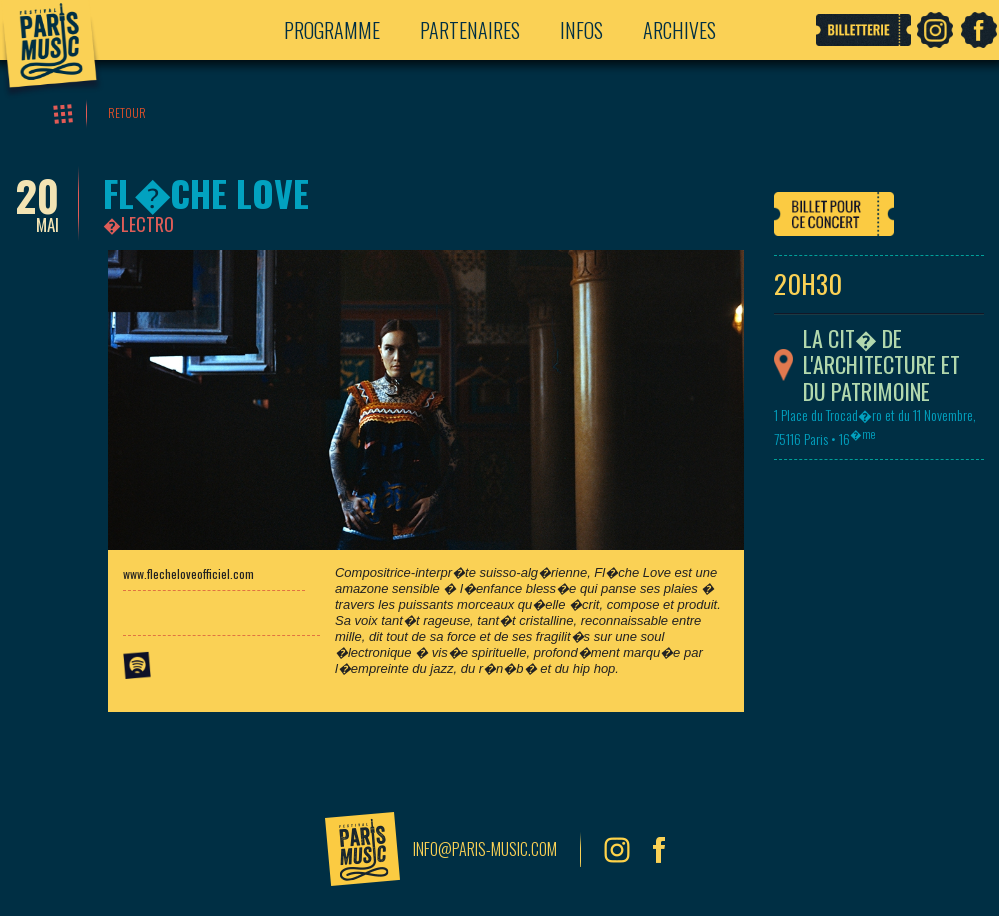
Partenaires (470, 30)
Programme (332, 30)
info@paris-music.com (485, 849)
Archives (679, 30)
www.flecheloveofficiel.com (188, 573)
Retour (127, 112)
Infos (581, 30)
